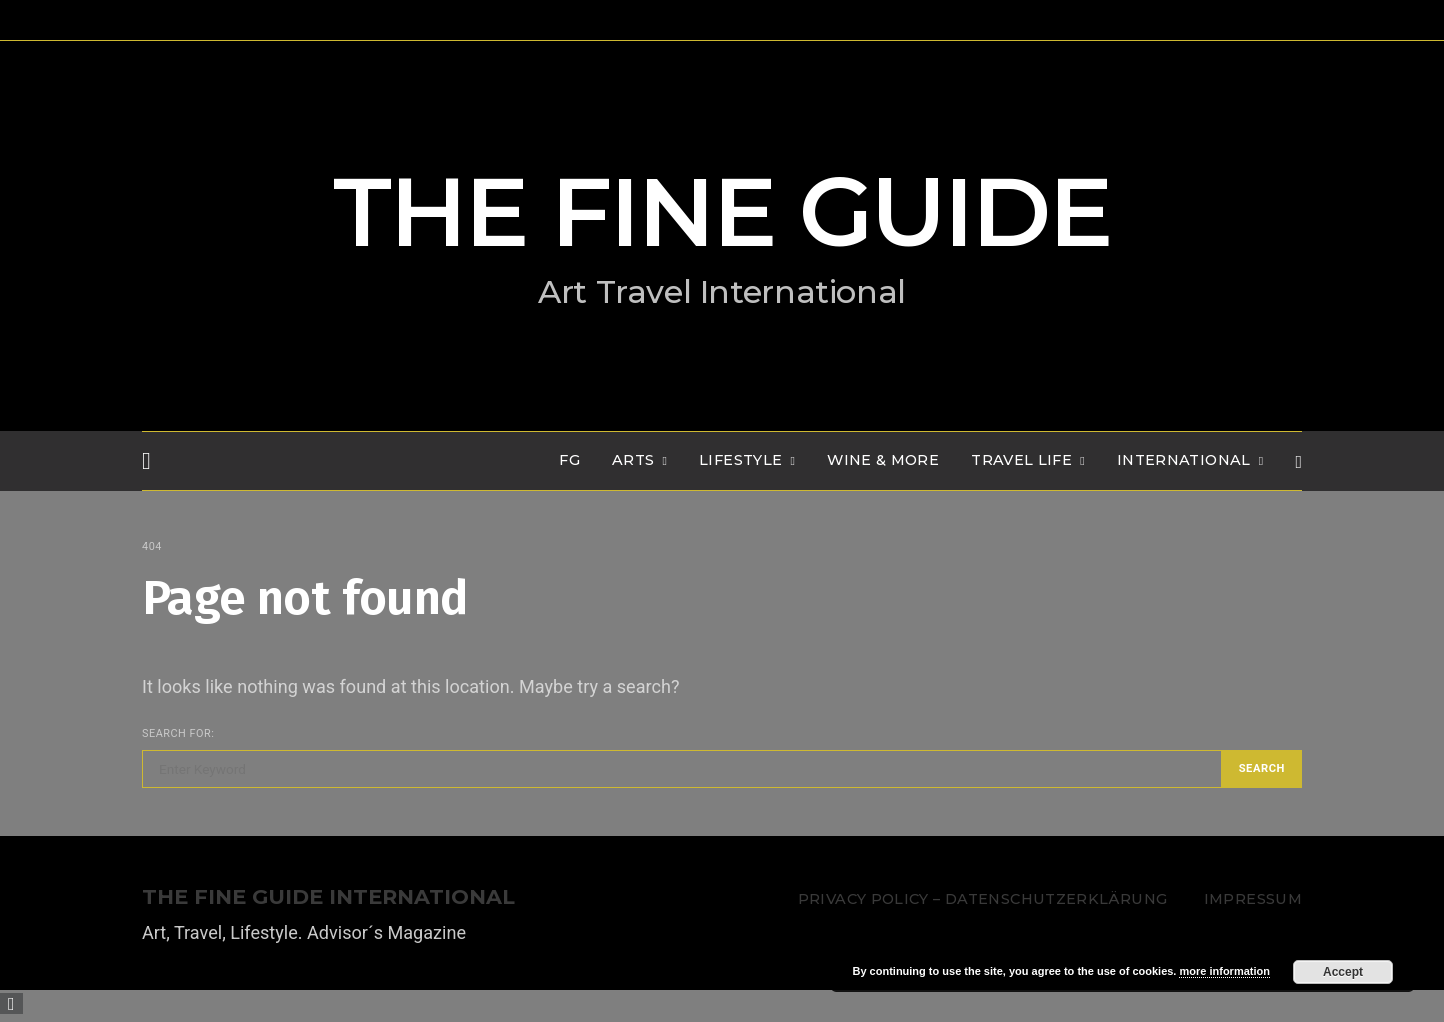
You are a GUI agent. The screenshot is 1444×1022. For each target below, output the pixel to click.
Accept (1343, 972)
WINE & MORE (883, 460)
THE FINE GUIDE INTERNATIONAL (328, 897)
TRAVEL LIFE (1021, 460)
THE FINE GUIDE (722, 212)
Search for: (178, 733)
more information (1224, 971)
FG (569, 460)
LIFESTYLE (740, 460)
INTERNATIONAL (1184, 460)
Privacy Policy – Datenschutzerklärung (982, 899)
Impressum (1253, 899)
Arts (633, 460)
